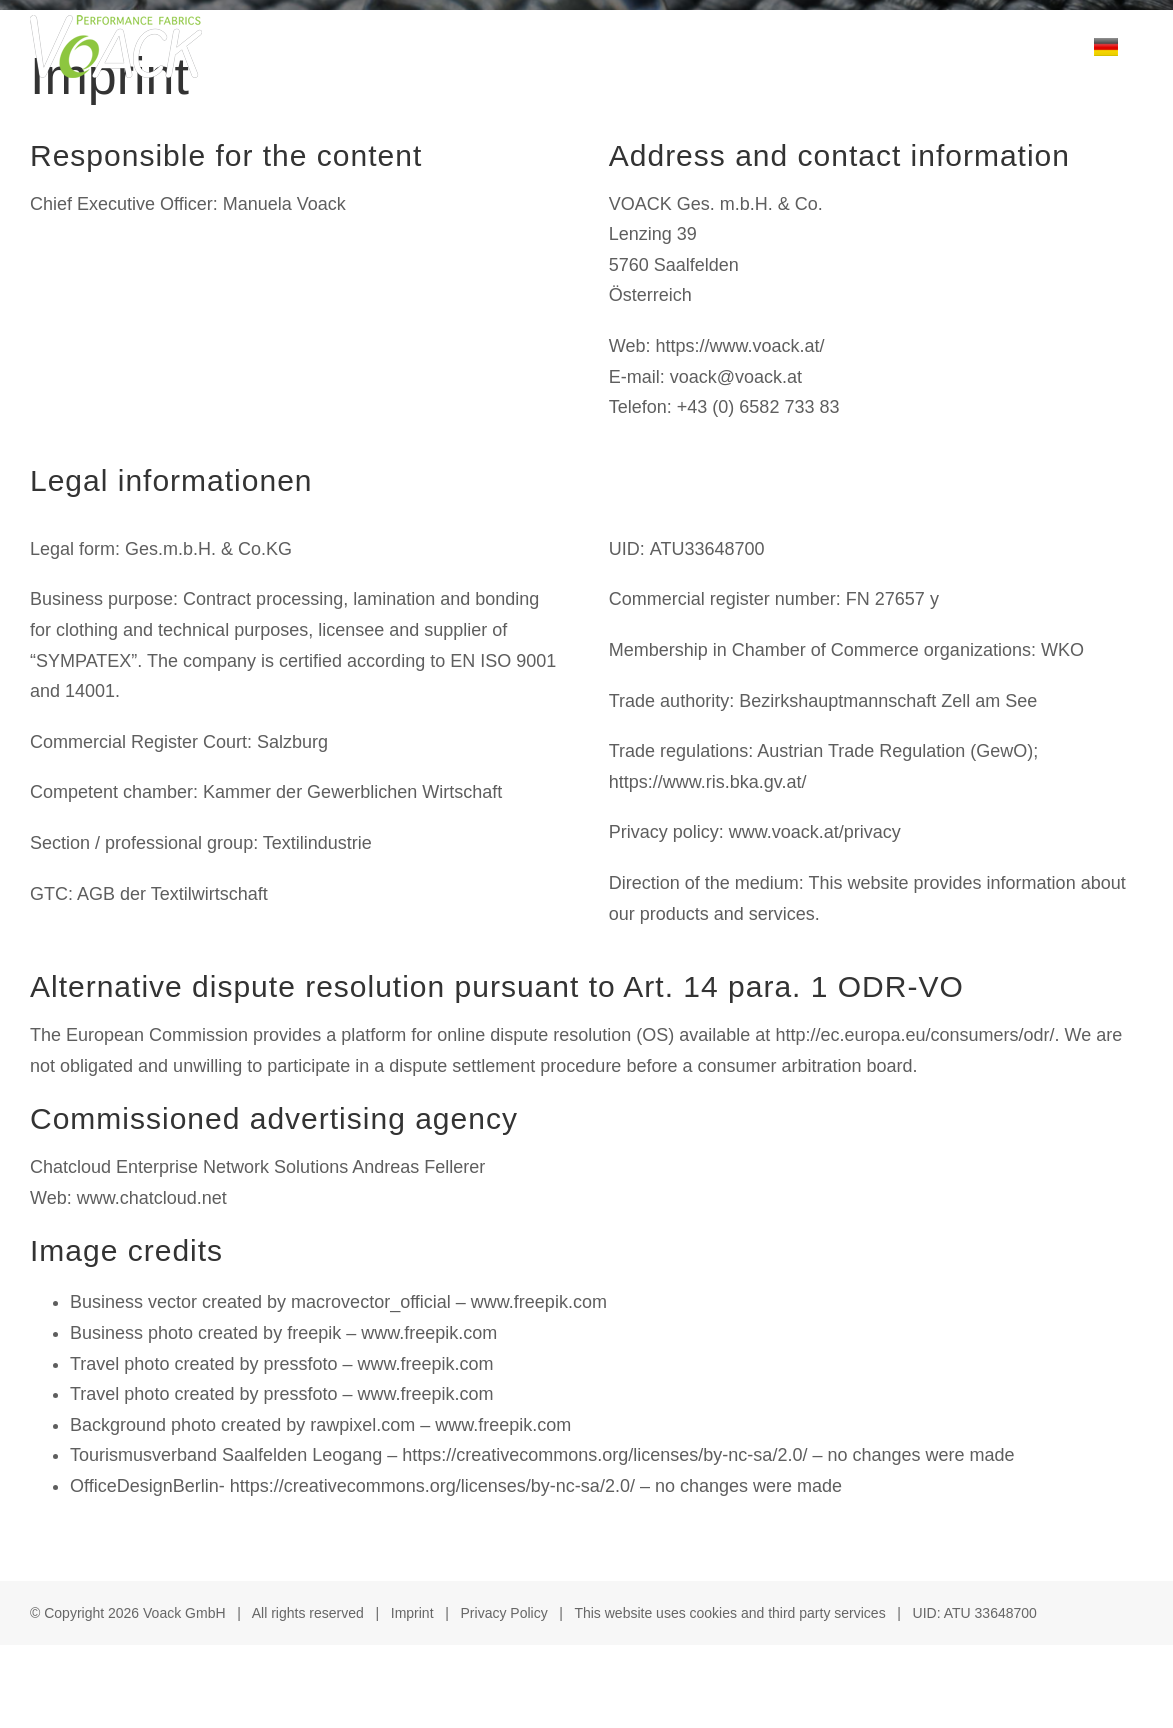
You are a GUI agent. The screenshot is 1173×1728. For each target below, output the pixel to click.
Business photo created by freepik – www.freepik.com (283, 1333)
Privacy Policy (504, 1613)
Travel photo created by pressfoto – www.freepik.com (282, 1364)
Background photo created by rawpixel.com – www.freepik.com (320, 1425)
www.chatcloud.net (152, 1198)
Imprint (412, 1613)
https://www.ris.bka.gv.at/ (708, 782)
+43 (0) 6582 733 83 (758, 407)
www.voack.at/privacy (815, 832)
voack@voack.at (736, 377)
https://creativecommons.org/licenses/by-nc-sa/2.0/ (604, 1455)
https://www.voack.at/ (739, 346)
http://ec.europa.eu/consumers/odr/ (914, 1035)
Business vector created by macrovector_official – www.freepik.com (338, 1302)
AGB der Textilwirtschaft (172, 894)
